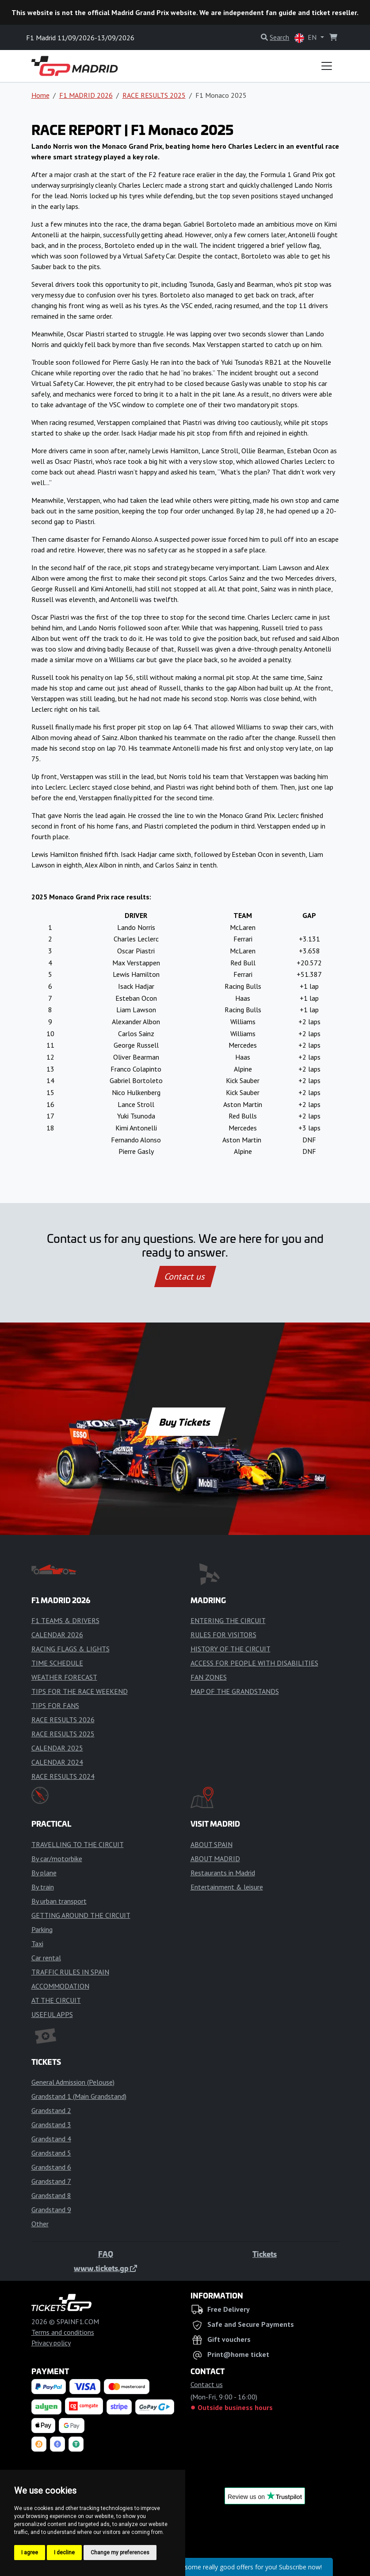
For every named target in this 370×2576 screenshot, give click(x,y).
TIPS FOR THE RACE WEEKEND (79, 1691)
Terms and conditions (62, 2332)
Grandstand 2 (51, 2110)
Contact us (185, 1276)
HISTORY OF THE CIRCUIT (231, 1648)
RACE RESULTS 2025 (154, 95)
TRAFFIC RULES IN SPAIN (70, 1971)
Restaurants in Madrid (223, 1872)
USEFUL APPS (52, 2014)
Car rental (46, 1957)
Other (40, 2223)
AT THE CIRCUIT (56, 2000)
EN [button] (306, 38)
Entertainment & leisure (227, 1886)
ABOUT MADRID (215, 1858)
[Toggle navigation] (326, 66)
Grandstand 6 (51, 2167)
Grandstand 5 (51, 2152)
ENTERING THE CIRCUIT (228, 1620)
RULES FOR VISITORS (223, 1634)
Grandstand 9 (51, 2209)
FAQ (105, 2253)
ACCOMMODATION (60, 1986)
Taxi (37, 1943)
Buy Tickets (185, 1421)
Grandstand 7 (51, 2181)
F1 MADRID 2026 (86, 95)
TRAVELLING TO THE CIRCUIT (77, 1844)
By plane (44, 1872)
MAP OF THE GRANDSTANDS (235, 1691)
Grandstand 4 (51, 2138)
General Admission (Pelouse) (72, 2082)
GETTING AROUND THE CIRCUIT (80, 1915)
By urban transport (59, 1901)
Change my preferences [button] (120, 2552)
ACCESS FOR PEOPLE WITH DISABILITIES (254, 1662)
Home (40, 95)
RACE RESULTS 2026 (63, 1719)
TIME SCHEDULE (57, 1662)
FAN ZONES (209, 1677)
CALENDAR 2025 (57, 1747)
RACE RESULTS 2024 (63, 1776)
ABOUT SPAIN (212, 1844)
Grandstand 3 (51, 2124)
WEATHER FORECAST (64, 1677)
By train (42, 1886)
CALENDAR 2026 (57, 1634)
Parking (42, 1929)
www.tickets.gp (105, 2268)
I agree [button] (29, 2552)
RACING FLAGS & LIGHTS (70, 1648)
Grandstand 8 (51, 2195)
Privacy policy (51, 2342)
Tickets (264, 2253)
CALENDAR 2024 (57, 1762)
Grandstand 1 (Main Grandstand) (78, 2096)
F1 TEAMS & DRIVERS (65, 1620)
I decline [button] (64, 2552)
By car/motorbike (56, 1858)
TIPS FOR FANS (55, 1705)
